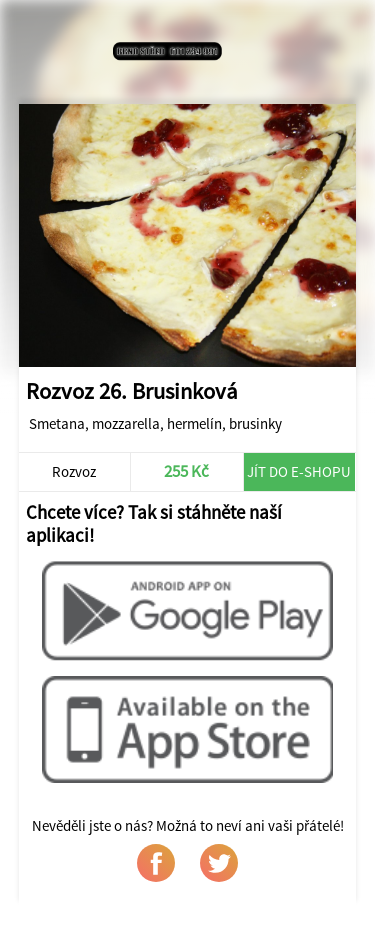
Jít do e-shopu (299, 471)
